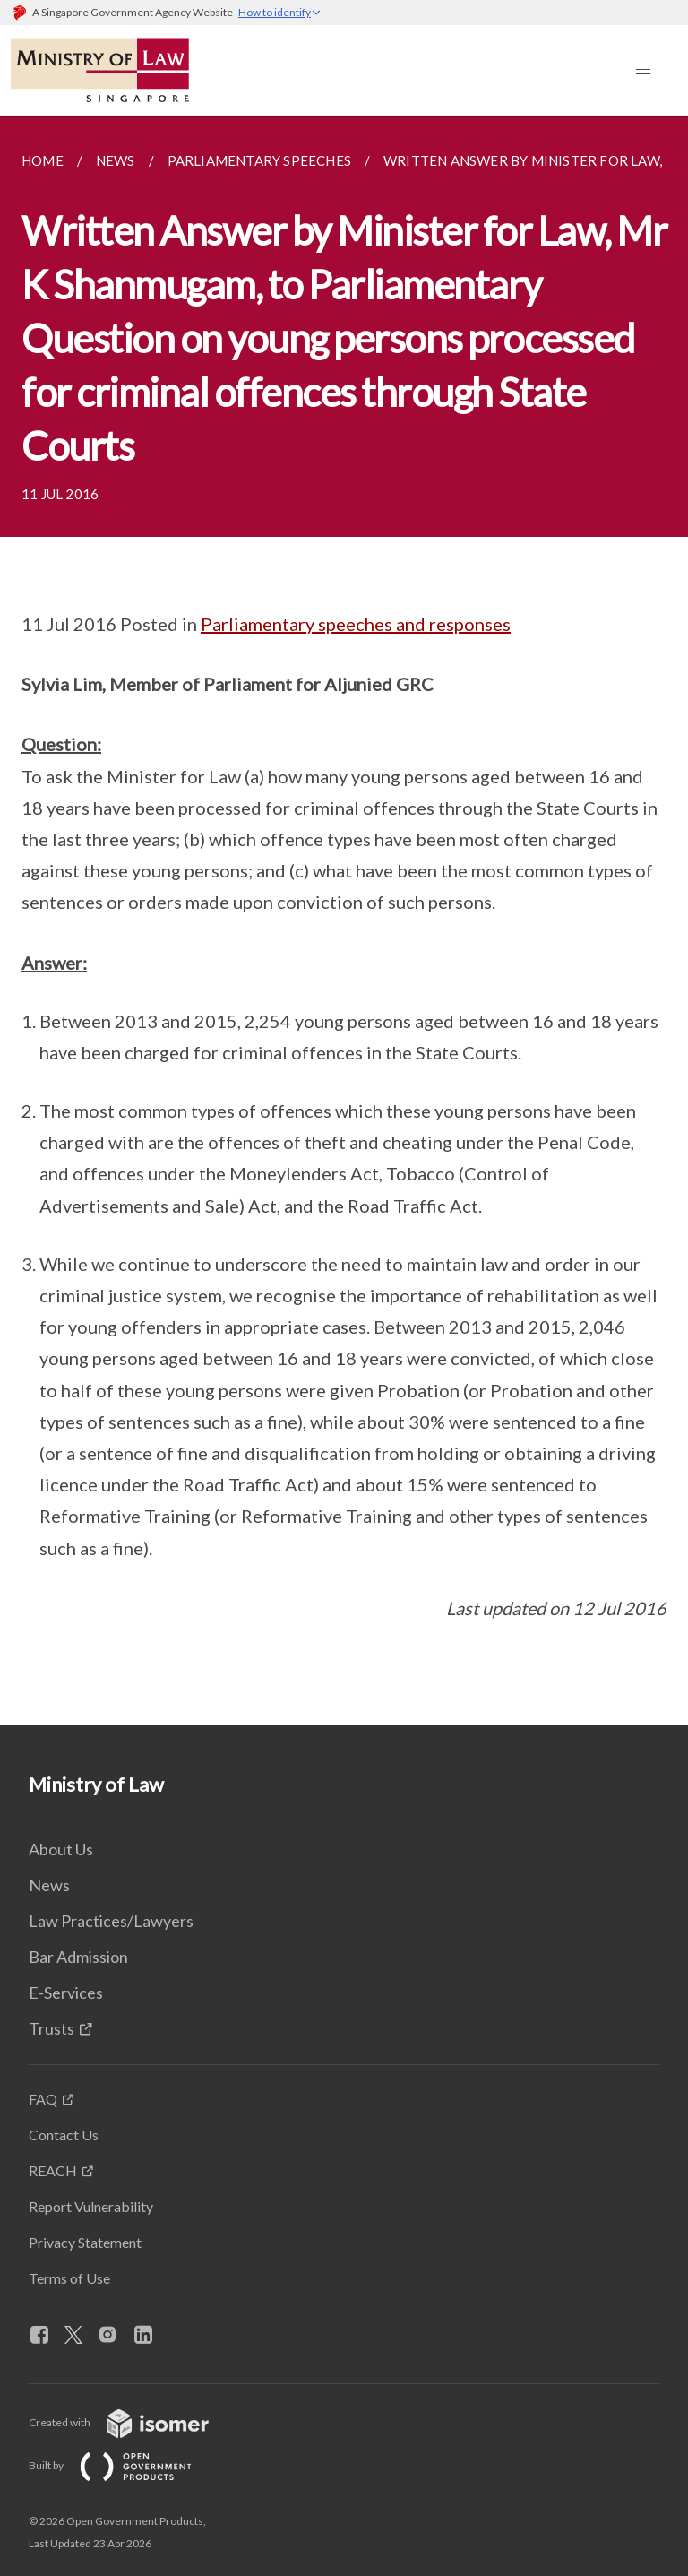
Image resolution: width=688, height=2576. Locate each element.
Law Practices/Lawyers (111, 1921)
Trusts (51, 2028)
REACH (53, 2170)
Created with (133, 2422)
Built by (124, 2465)
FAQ (43, 2098)
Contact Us (64, 2134)
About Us (61, 1849)
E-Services (66, 1992)
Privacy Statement (85, 2242)
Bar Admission (78, 1957)
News (49, 1885)
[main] (344, 920)
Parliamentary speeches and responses (356, 624)
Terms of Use (69, 2277)
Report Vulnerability (91, 2206)
